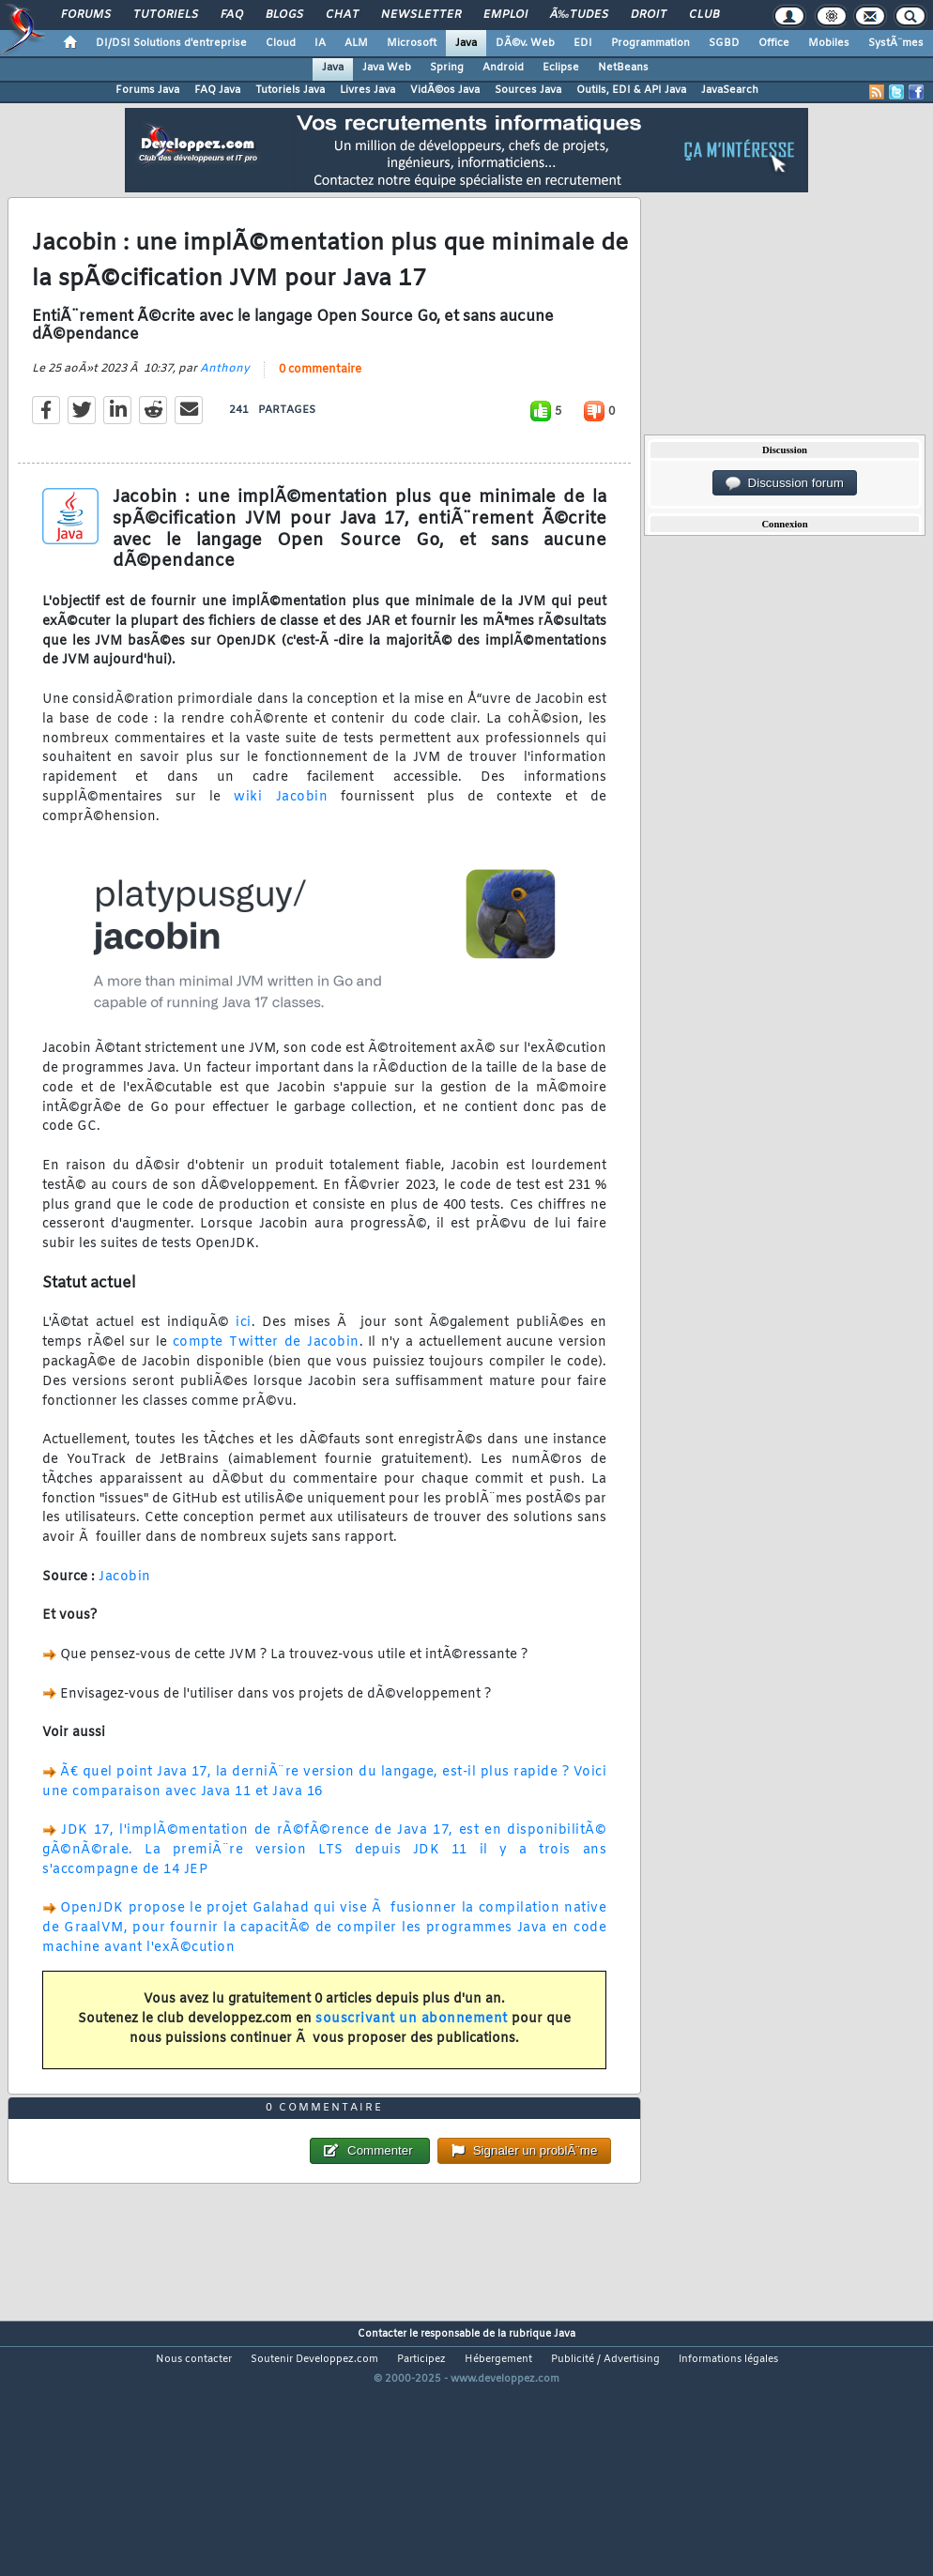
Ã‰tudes (579, 15)
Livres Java (367, 90)
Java (466, 43)
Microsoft (411, 43)
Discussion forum (785, 483)
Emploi (505, 15)
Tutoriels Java (290, 90)
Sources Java (528, 90)
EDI (583, 43)
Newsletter (421, 15)
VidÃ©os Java (445, 90)
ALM (356, 43)
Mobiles (828, 43)
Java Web (386, 67)
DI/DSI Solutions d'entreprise (171, 43)
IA (320, 43)
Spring (447, 67)
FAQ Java (217, 90)
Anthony (225, 403)
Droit (648, 15)
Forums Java (147, 90)
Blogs (284, 15)
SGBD (724, 43)
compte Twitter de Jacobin (266, 1377)
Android (503, 67)
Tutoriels (165, 15)
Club (704, 15)
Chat (342, 15)
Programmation (650, 43)
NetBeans (623, 67)
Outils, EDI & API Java (631, 90)
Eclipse (561, 67)
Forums (86, 15)
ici (244, 1357)
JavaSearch (729, 90)
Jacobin (125, 1612)
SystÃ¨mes (896, 43)
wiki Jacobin (281, 832)
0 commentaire (320, 404)
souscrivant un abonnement (411, 2054)
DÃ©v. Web (525, 43)
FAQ (232, 15)
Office (773, 43)
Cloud (281, 43)
